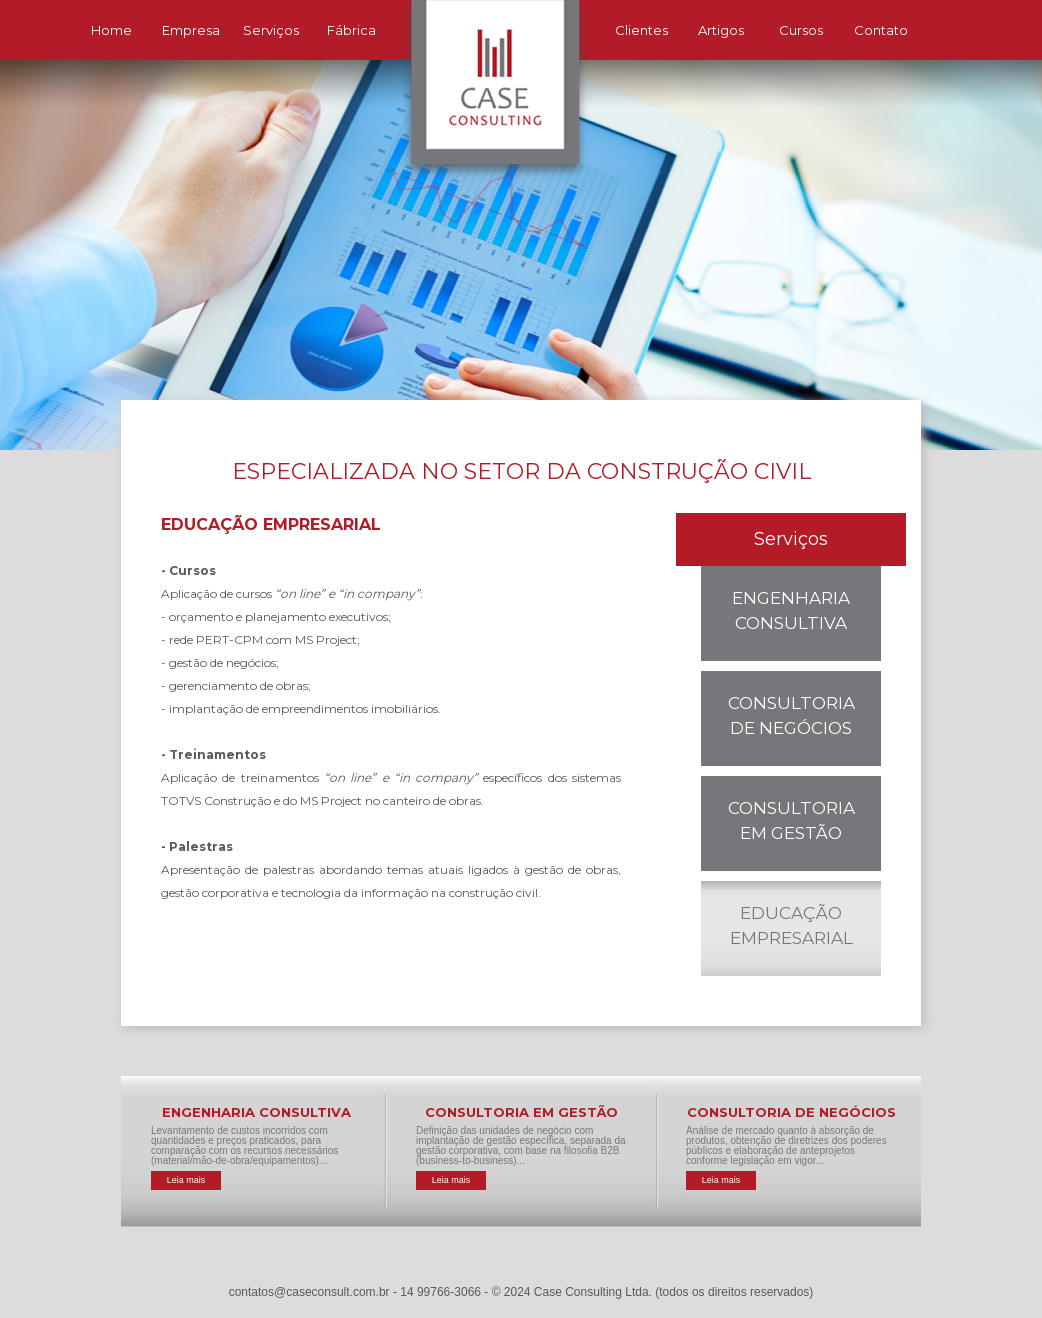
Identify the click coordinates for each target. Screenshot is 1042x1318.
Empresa (191, 30)
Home (111, 30)
